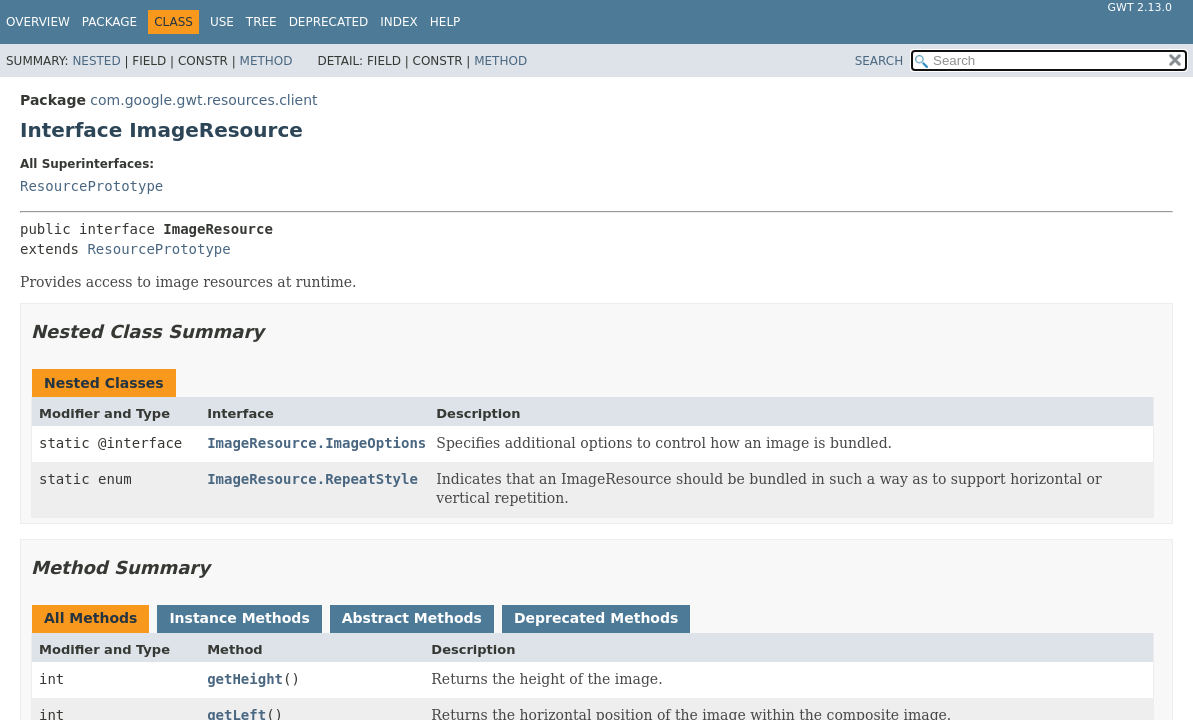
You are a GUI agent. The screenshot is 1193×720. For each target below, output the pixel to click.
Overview (38, 22)
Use (222, 22)
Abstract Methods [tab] (412, 618)
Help (445, 22)
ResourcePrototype (91, 186)
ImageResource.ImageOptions (316, 443)
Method (266, 61)
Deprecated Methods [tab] (596, 618)
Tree (261, 22)
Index (399, 22)
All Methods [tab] (90, 618)
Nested (96, 61)
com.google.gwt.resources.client (203, 100)
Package (109, 22)
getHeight (245, 679)
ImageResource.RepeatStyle (312, 479)
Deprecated (329, 22)
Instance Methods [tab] (239, 618)
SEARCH (879, 61)
